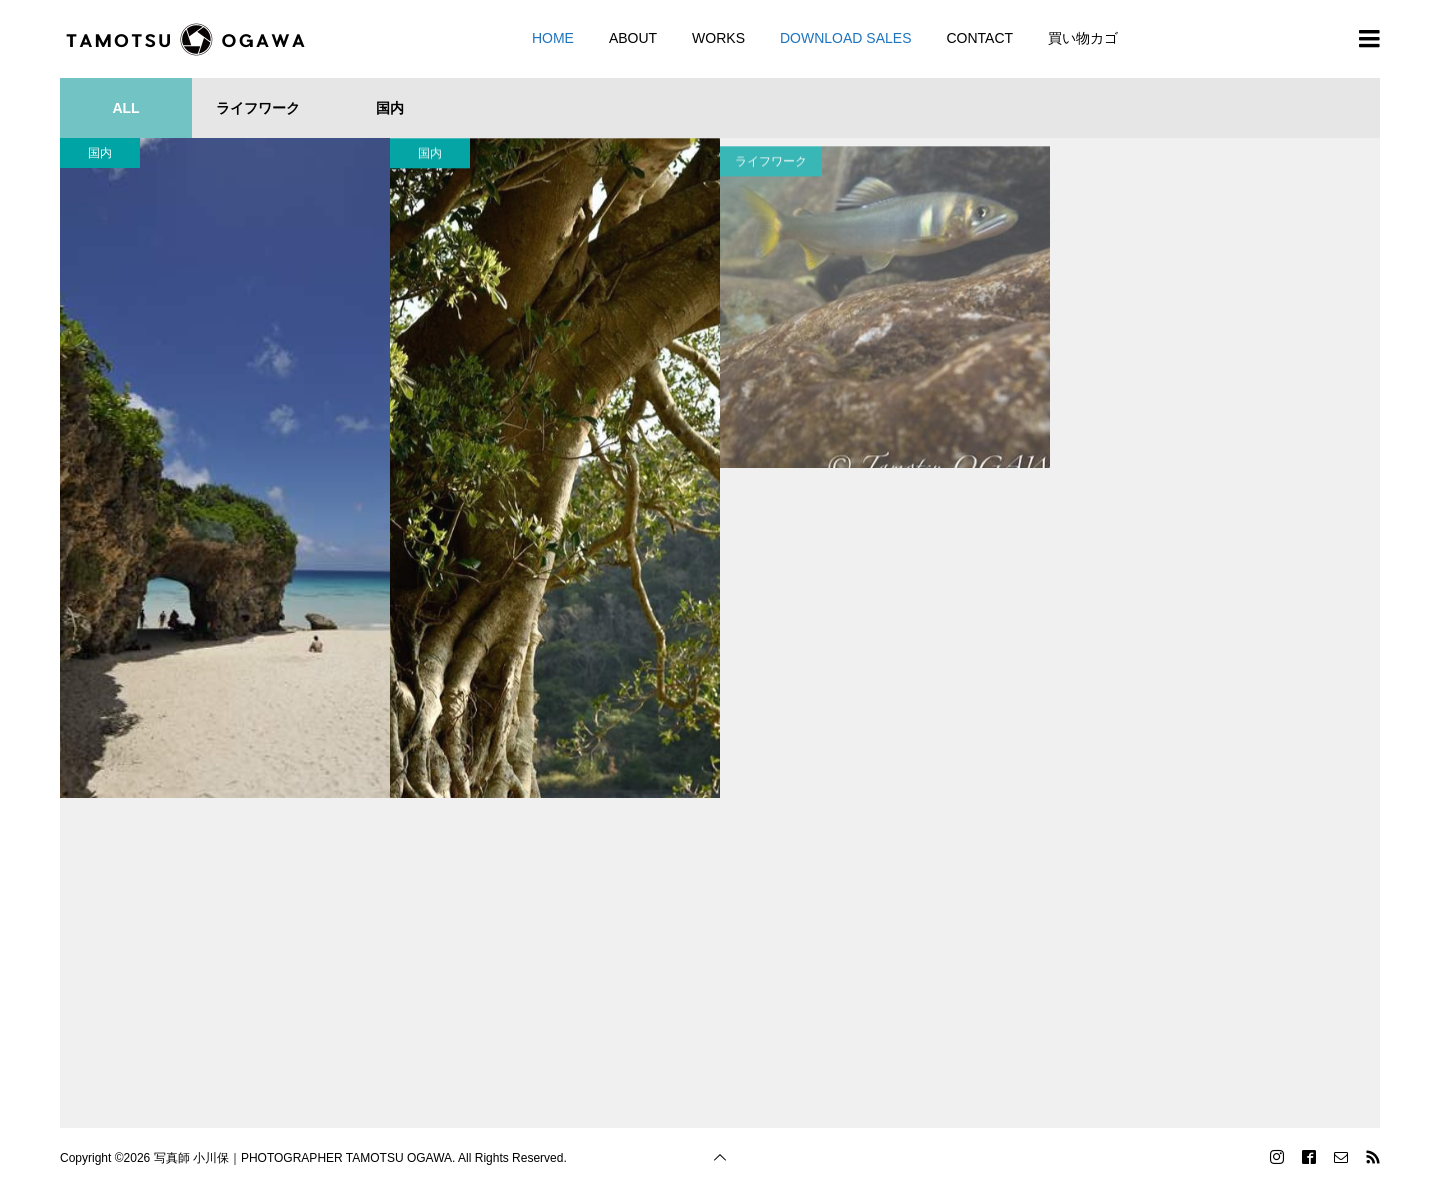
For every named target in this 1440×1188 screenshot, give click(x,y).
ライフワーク (771, 181)
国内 (100, 153)
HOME (553, 38)
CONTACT (979, 38)
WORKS (718, 38)
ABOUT (633, 38)
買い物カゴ (1083, 38)
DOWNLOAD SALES (845, 38)
